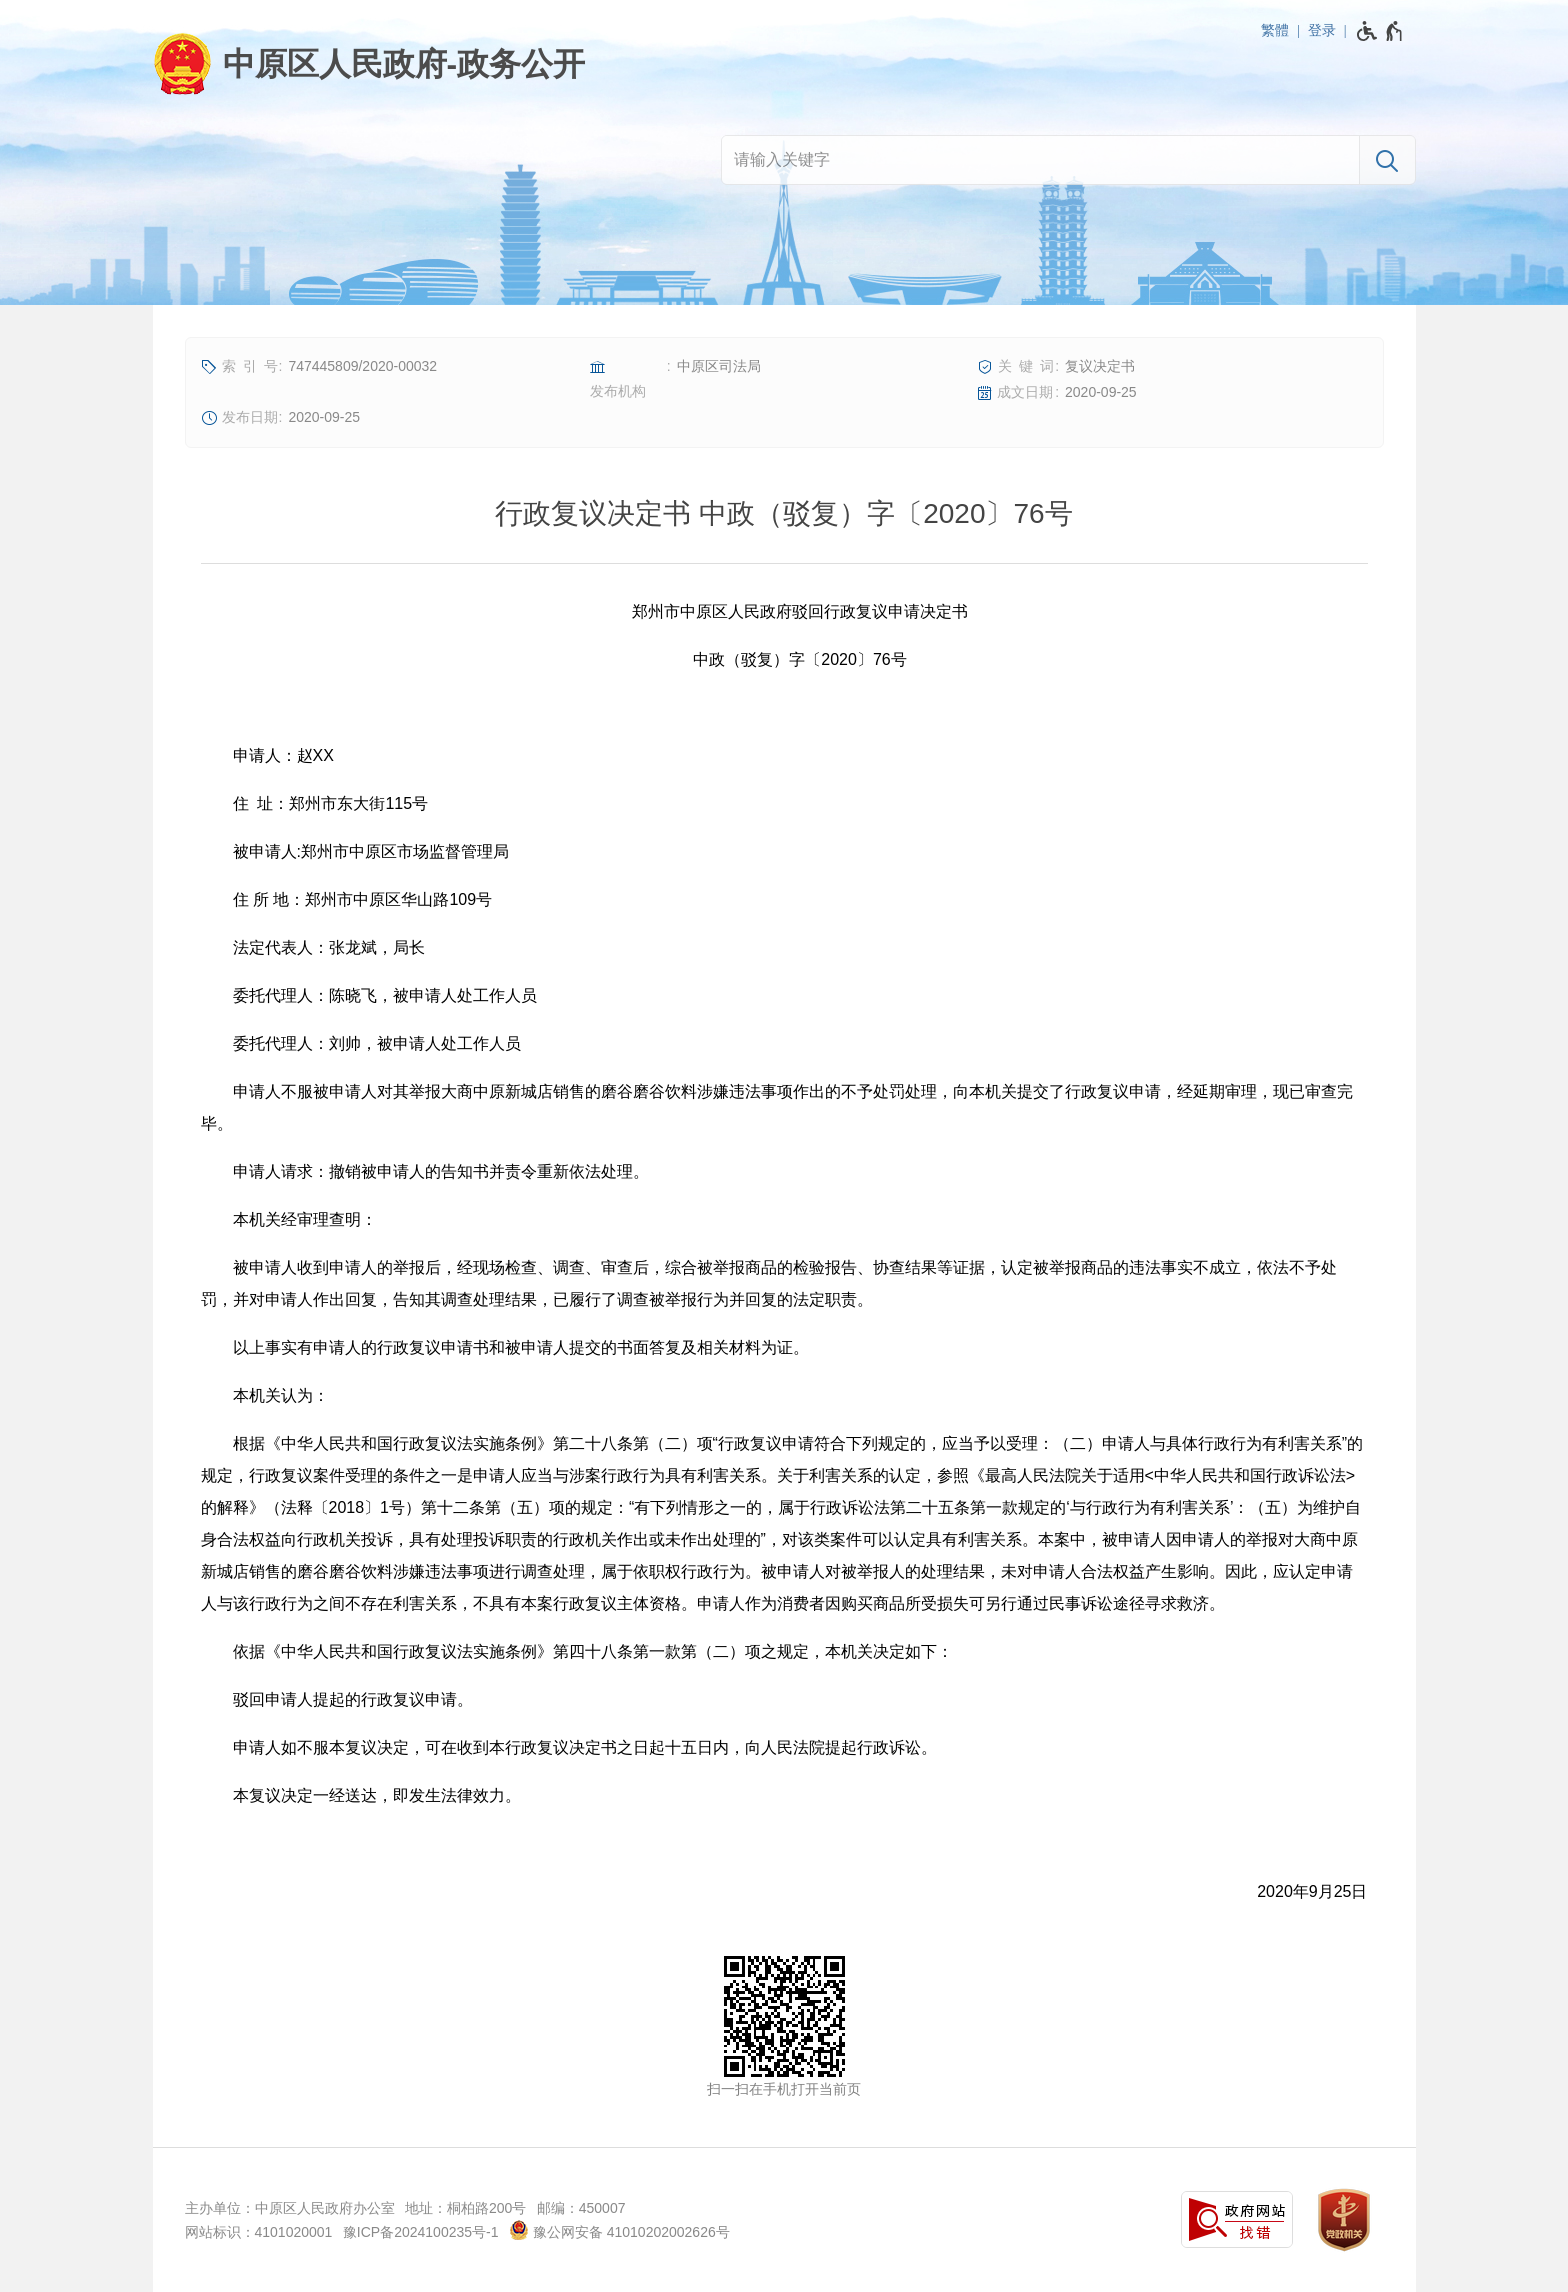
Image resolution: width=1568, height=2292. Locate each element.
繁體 (1275, 30)
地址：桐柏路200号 (465, 2208)
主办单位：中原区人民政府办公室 (290, 2208)
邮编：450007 (581, 2208)
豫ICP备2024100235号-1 (421, 2232)
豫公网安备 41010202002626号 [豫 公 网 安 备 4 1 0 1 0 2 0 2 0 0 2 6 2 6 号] (619, 2230)
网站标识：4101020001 (259, 2232)
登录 (1322, 30)
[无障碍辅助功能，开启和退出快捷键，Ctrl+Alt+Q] (1380, 31)
